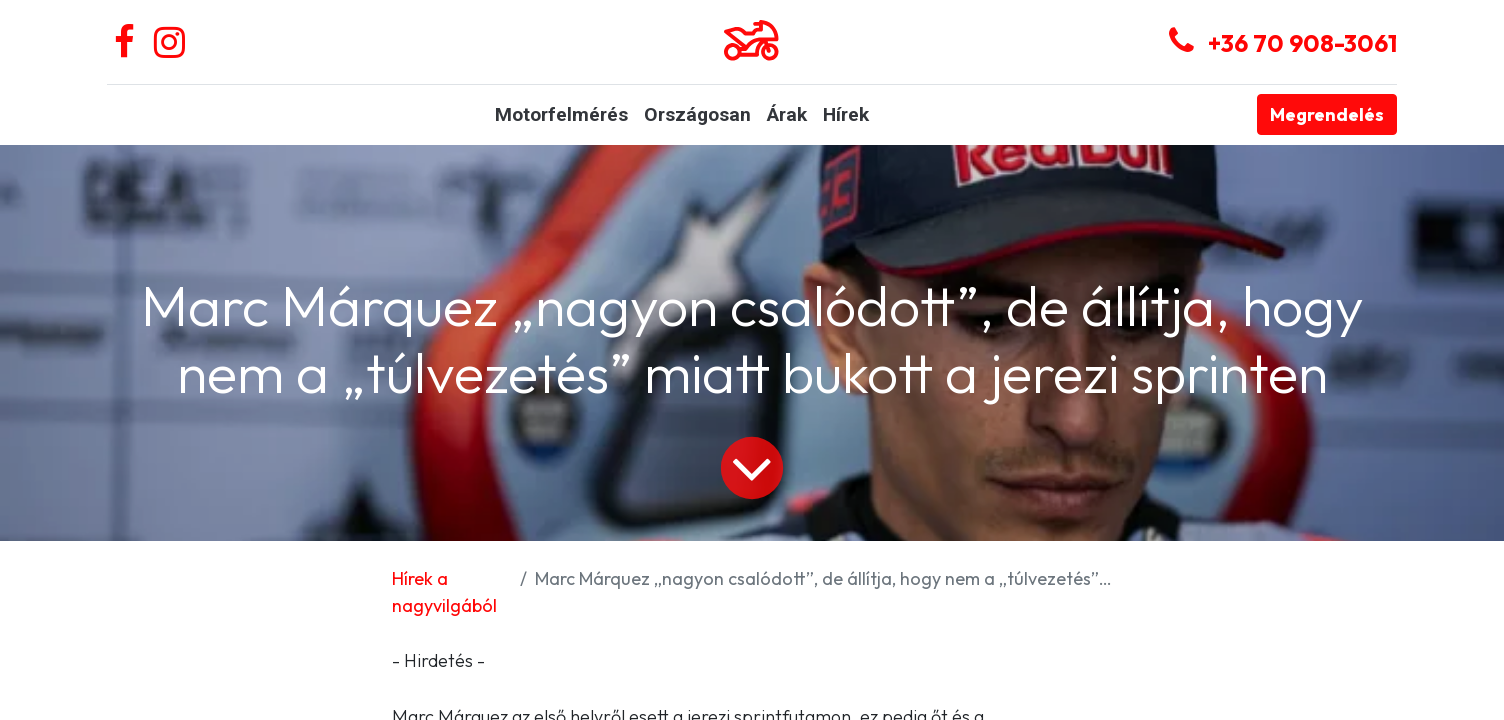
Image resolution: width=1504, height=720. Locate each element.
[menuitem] (561, 115)
